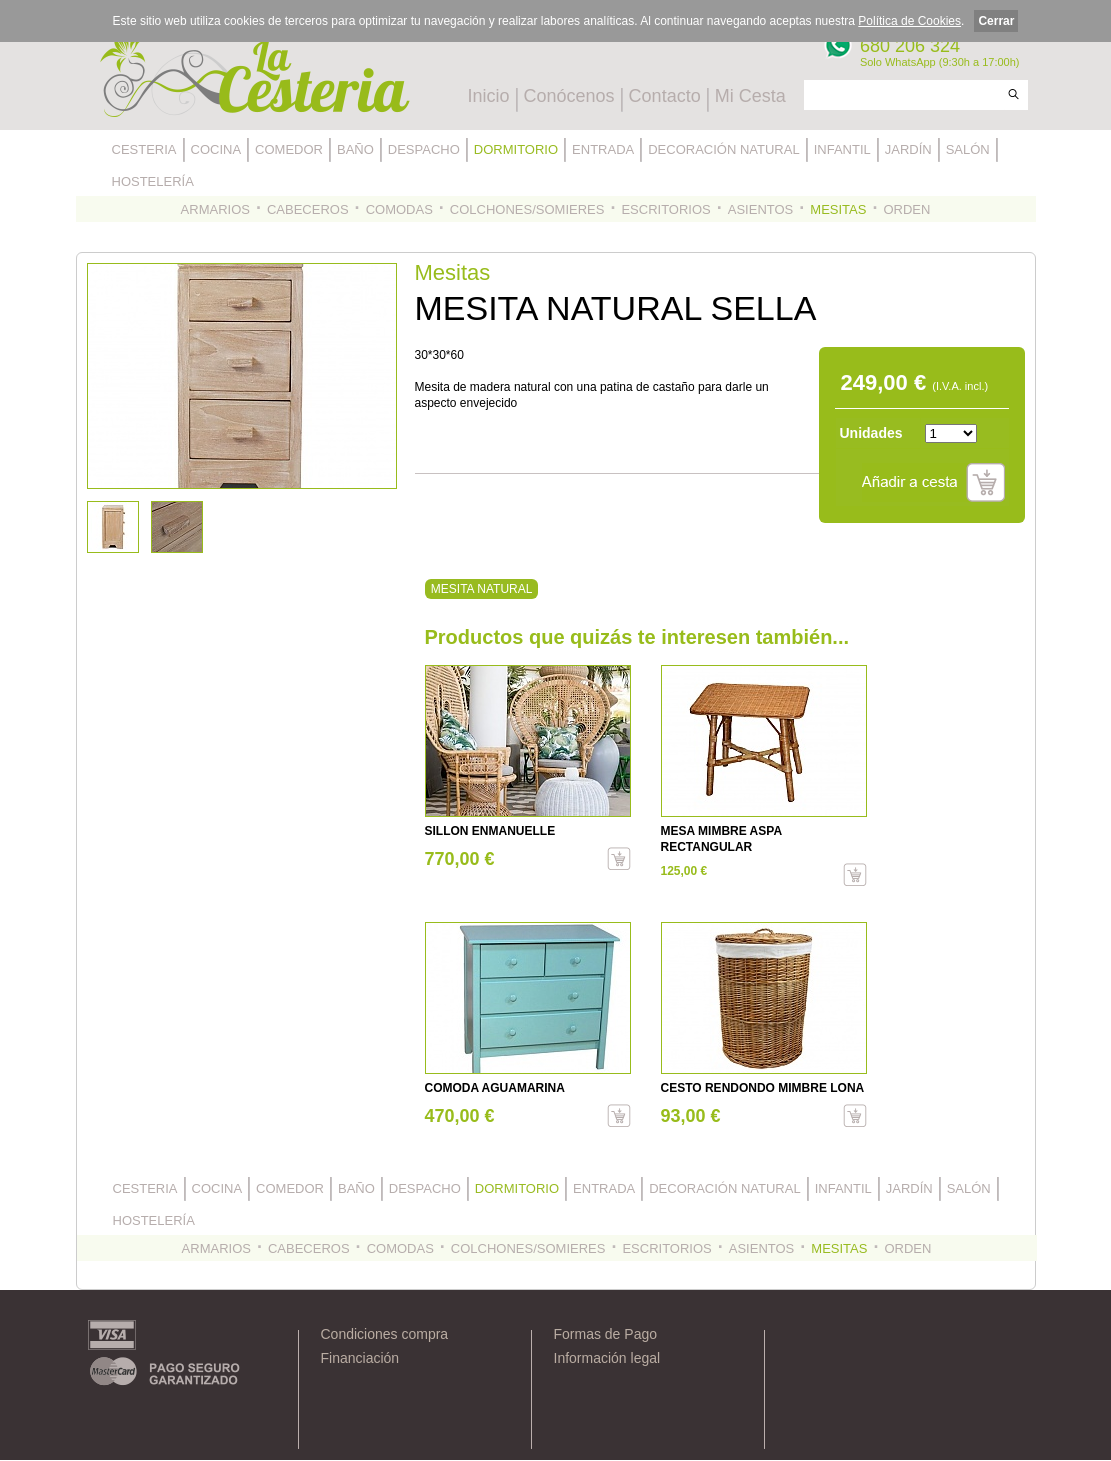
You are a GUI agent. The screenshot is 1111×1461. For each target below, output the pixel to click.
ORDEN (906, 209)
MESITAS (838, 209)
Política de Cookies (909, 21)
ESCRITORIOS (665, 209)
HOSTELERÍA (153, 181)
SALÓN (968, 149)
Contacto (665, 96)
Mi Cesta (750, 96)
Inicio (489, 96)
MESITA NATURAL (481, 589)
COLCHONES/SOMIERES (527, 209)
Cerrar (996, 21)
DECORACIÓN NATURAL (723, 149)
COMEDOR (289, 149)
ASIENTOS (761, 209)
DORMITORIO (516, 149)
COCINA (216, 149)
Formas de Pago (606, 1334)
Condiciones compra (385, 1334)
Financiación (360, 1358)
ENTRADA (603, 149)
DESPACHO (424, 149)
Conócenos (569, 96)
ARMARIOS (215, 209)
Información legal (607, 1358)
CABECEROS (308, 209)
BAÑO (355, 149)
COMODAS (399, 209)
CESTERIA (144, 149)
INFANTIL (842, 149)
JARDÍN (908, 149)
